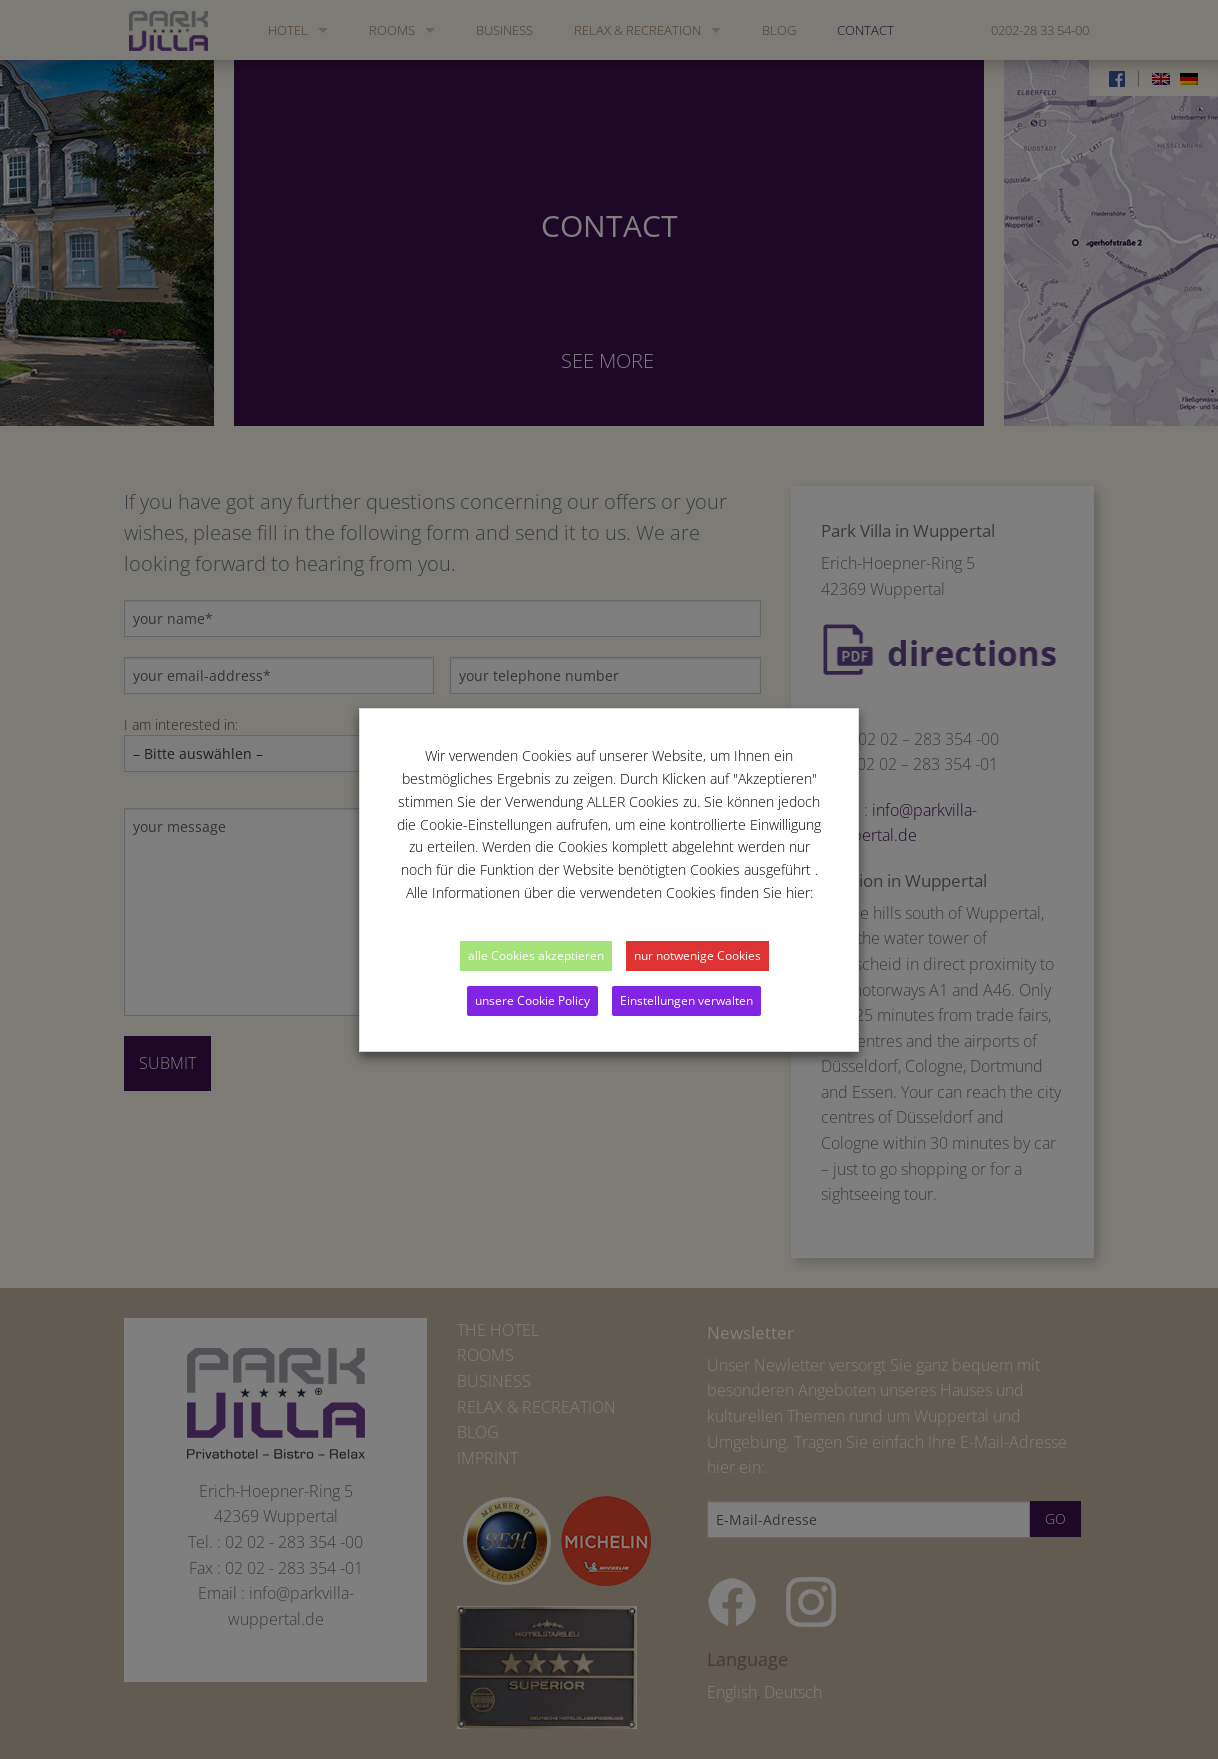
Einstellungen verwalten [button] (686, 1000)
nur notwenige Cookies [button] (697, 955)
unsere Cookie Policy (532, 1000)
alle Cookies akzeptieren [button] (536, 955)
